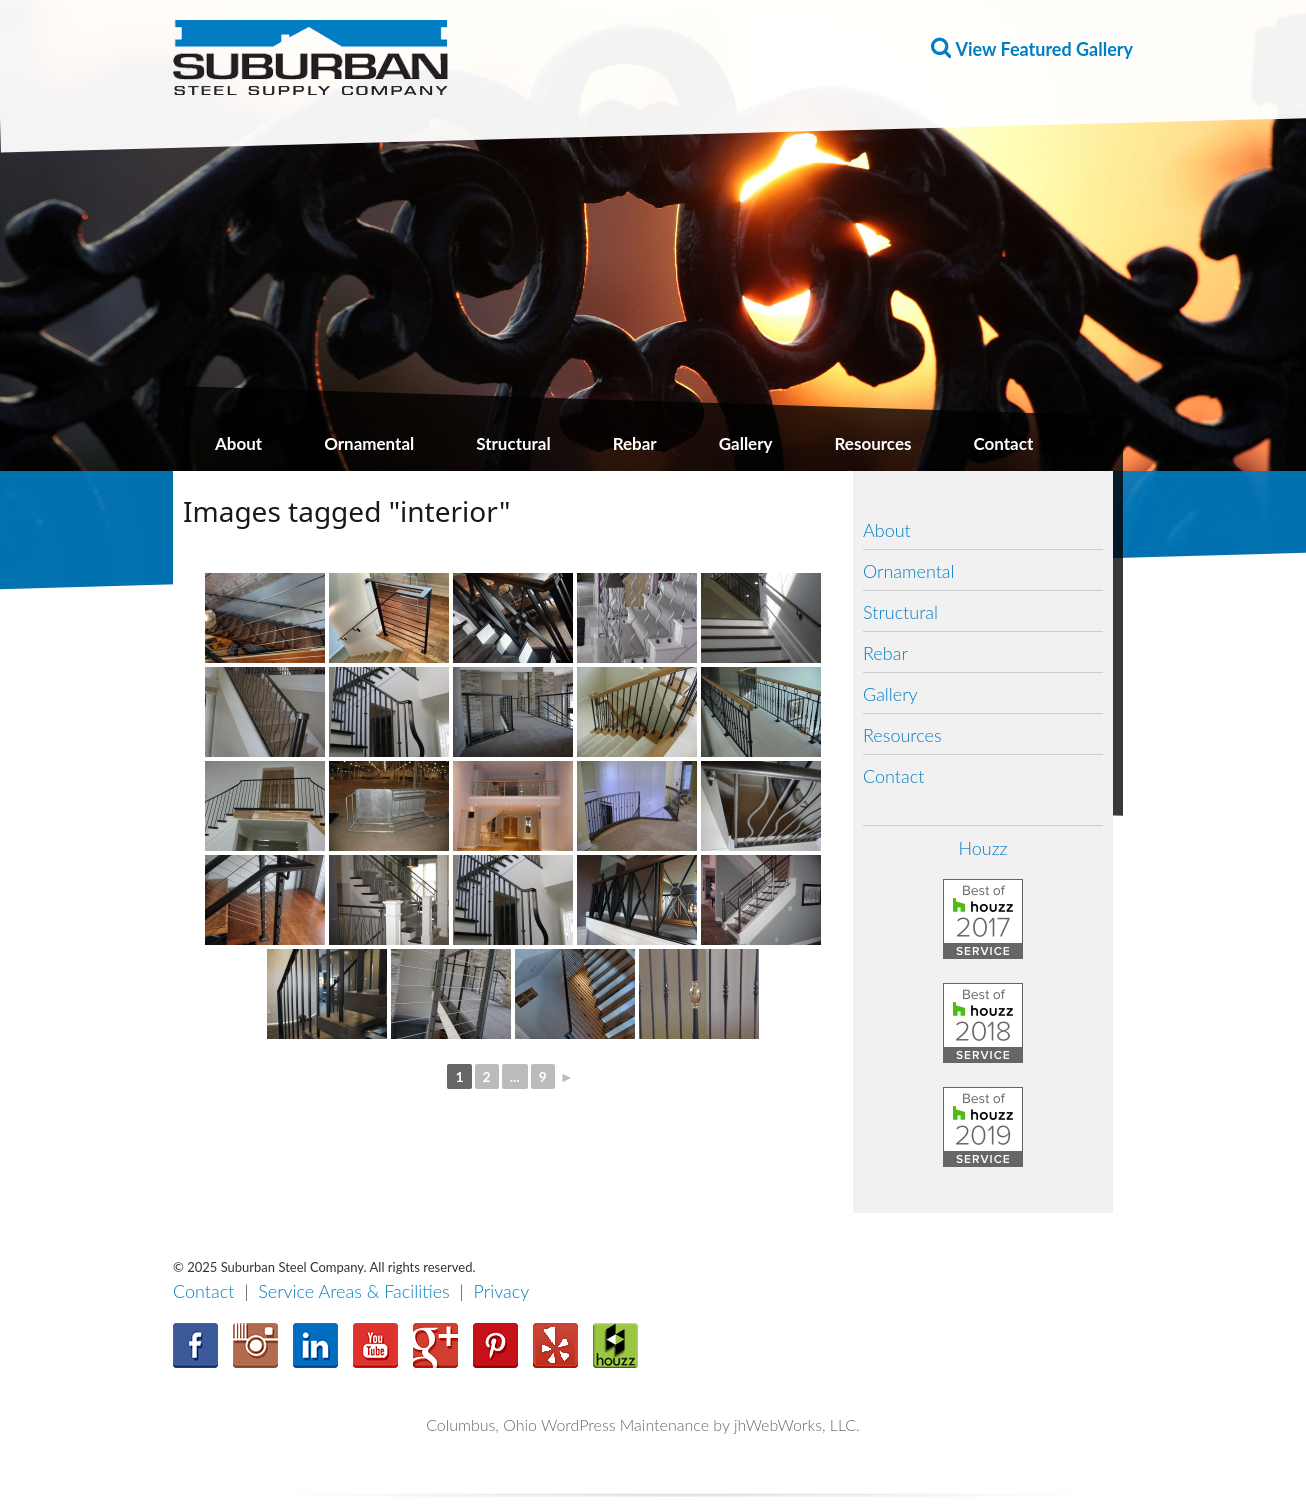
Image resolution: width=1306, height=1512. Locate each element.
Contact (1003, 443)
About (238, 443)
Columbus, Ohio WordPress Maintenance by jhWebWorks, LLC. (643, 1424)
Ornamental (369, 443)
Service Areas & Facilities (354, 1291)
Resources (873, 443)
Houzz (982, 848)
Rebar (635, 443)
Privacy (502, 1291)
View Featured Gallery (1044, 49)
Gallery (746, 443)
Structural (513, 443)
